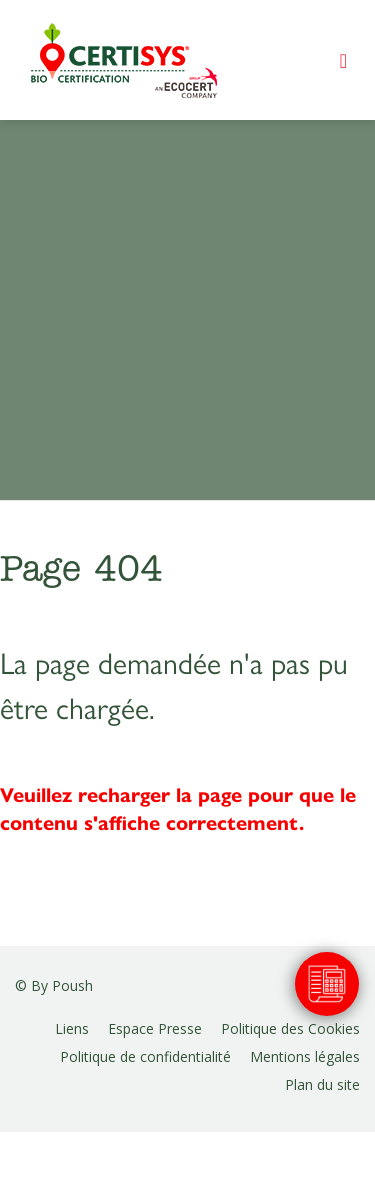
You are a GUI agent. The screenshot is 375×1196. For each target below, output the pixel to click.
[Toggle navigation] (343, 60)
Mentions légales (305, 1056)
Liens (72, 1028)
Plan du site (322, 1084)
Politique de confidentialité (145, 1056)
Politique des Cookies (290, 1028)
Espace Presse (155, 1028)
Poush (72, 985)
